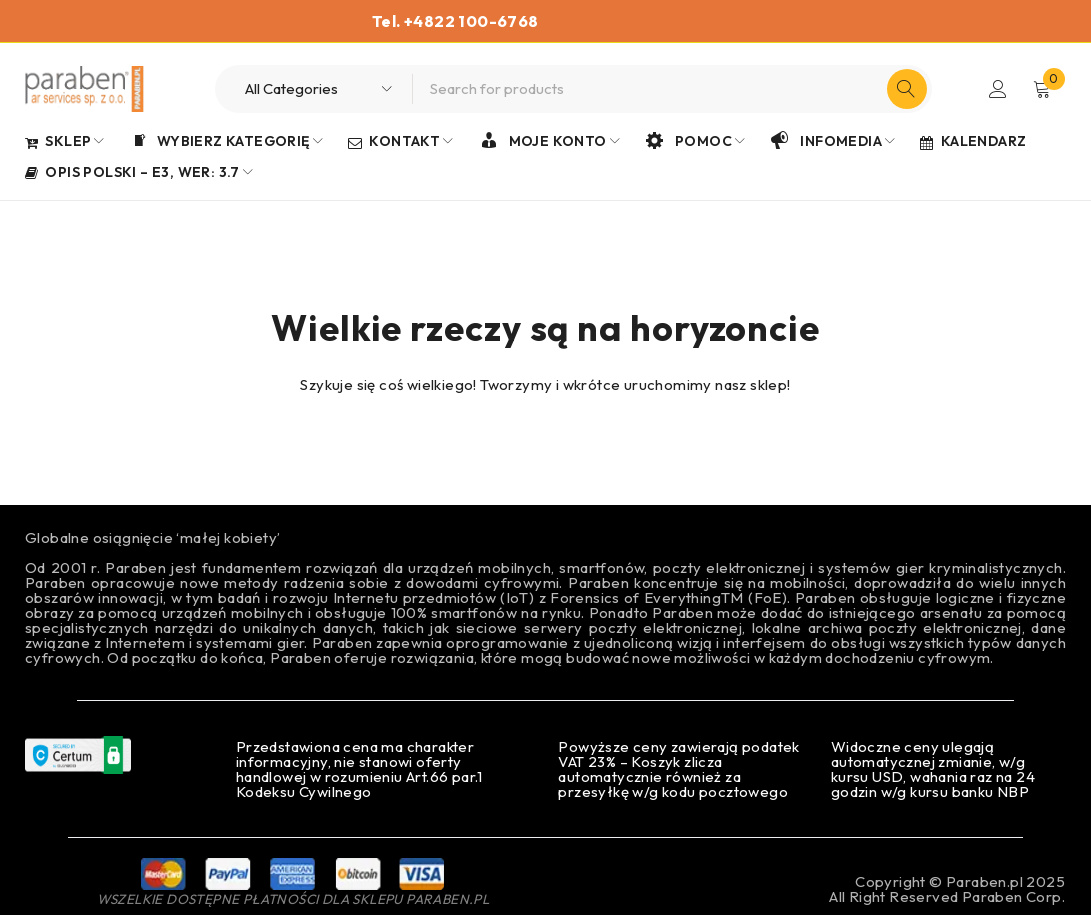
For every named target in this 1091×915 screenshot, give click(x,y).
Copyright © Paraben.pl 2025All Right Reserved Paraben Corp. (947, 889)
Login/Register (998, 89)
